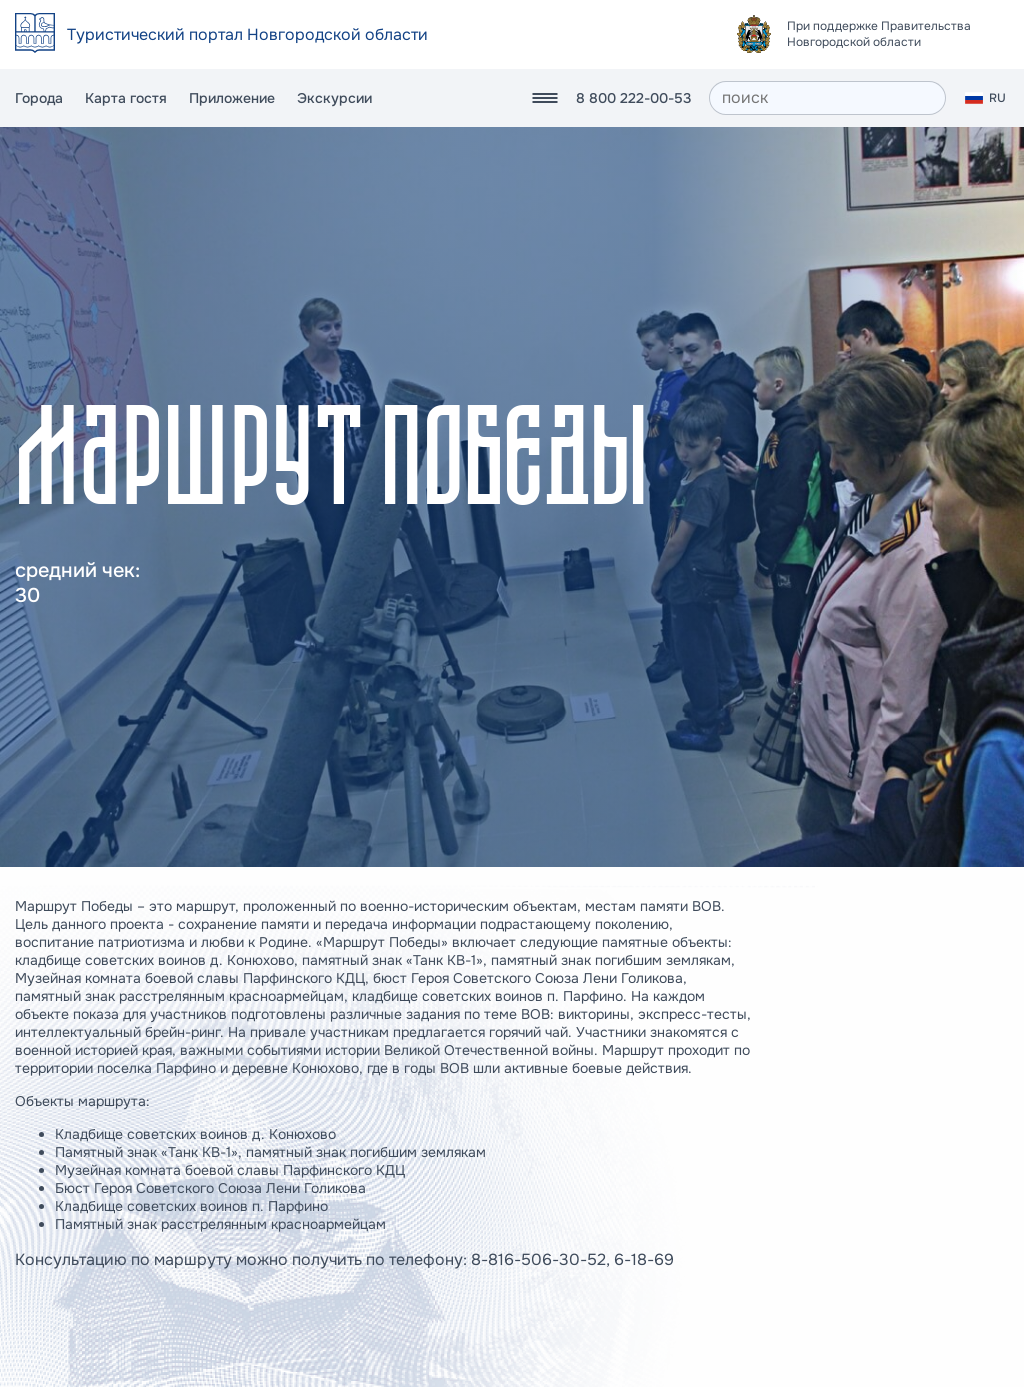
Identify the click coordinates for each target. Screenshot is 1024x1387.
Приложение (232, 98)
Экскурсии (334, 98)
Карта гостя (126, 98)
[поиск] (827, 98)
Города (39, 98)
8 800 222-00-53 (633, 98)
